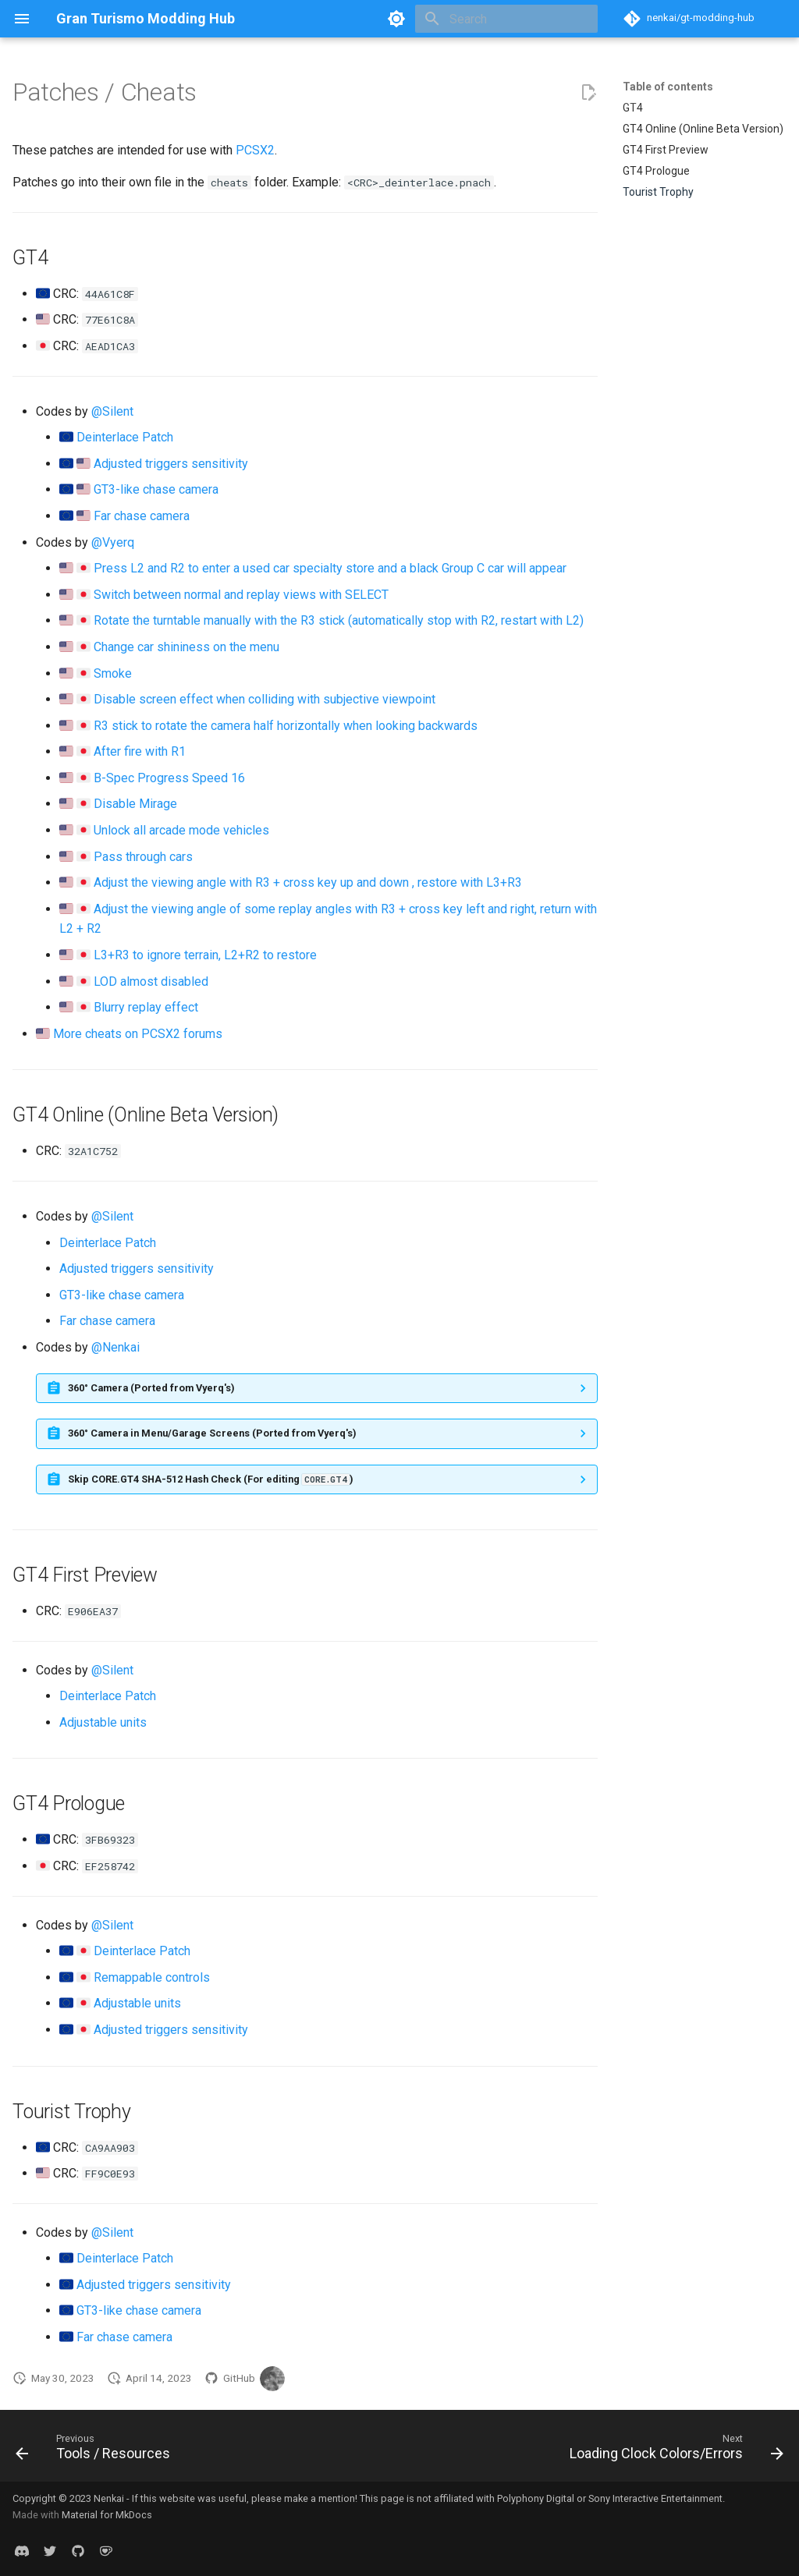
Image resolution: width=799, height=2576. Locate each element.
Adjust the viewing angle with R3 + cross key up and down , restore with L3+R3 (308, 882)
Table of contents (668, 86)
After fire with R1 (140, 751)
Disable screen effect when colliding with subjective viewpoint (264, 699)
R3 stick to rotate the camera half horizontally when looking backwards (286, 725)
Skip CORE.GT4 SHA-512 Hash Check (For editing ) (210, 1479)
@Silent (112, 411)
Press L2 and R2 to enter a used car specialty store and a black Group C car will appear (330, 568)
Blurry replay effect (146, 1007)
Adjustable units (103, 1722)
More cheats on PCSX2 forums (137, 1033)
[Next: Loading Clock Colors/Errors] (673, 2450)
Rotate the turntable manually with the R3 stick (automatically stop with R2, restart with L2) (339, 620)
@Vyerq (112, 542)
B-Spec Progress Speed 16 (169, 778)
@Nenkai (115, 1347)
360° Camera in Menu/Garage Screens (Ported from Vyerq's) (212, 1433)
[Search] (506, 19)
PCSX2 (255, 150)
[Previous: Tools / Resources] (96, 2450)
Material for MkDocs (107, 2515)
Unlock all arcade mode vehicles (181, 830)
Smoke (113, 673)
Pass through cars (143, 856)
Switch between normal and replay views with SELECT (241, 594)
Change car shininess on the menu (186, 647)
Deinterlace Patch (124, 437)
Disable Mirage (135, 803)
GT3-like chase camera (156, 489)
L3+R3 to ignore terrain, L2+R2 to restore (205, 955)
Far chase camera (142, 515)
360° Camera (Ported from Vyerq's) (151, 1388)
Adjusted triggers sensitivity (171, 463)
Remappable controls (152, 1977)
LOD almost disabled (151, 981)
